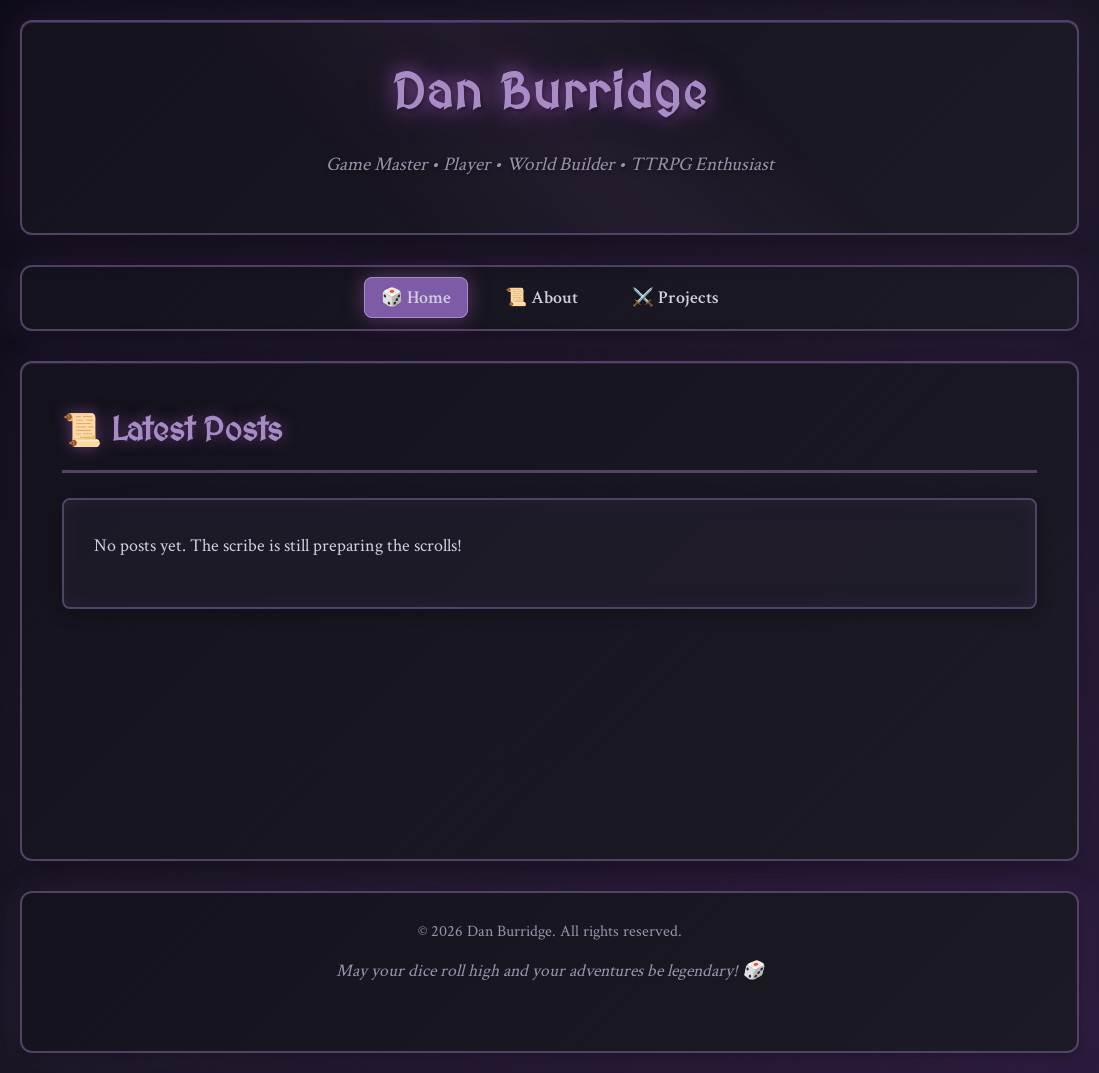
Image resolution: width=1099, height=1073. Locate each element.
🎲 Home (416, 297)
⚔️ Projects (675, 297)
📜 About (541, 297)
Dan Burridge (550, 94)
